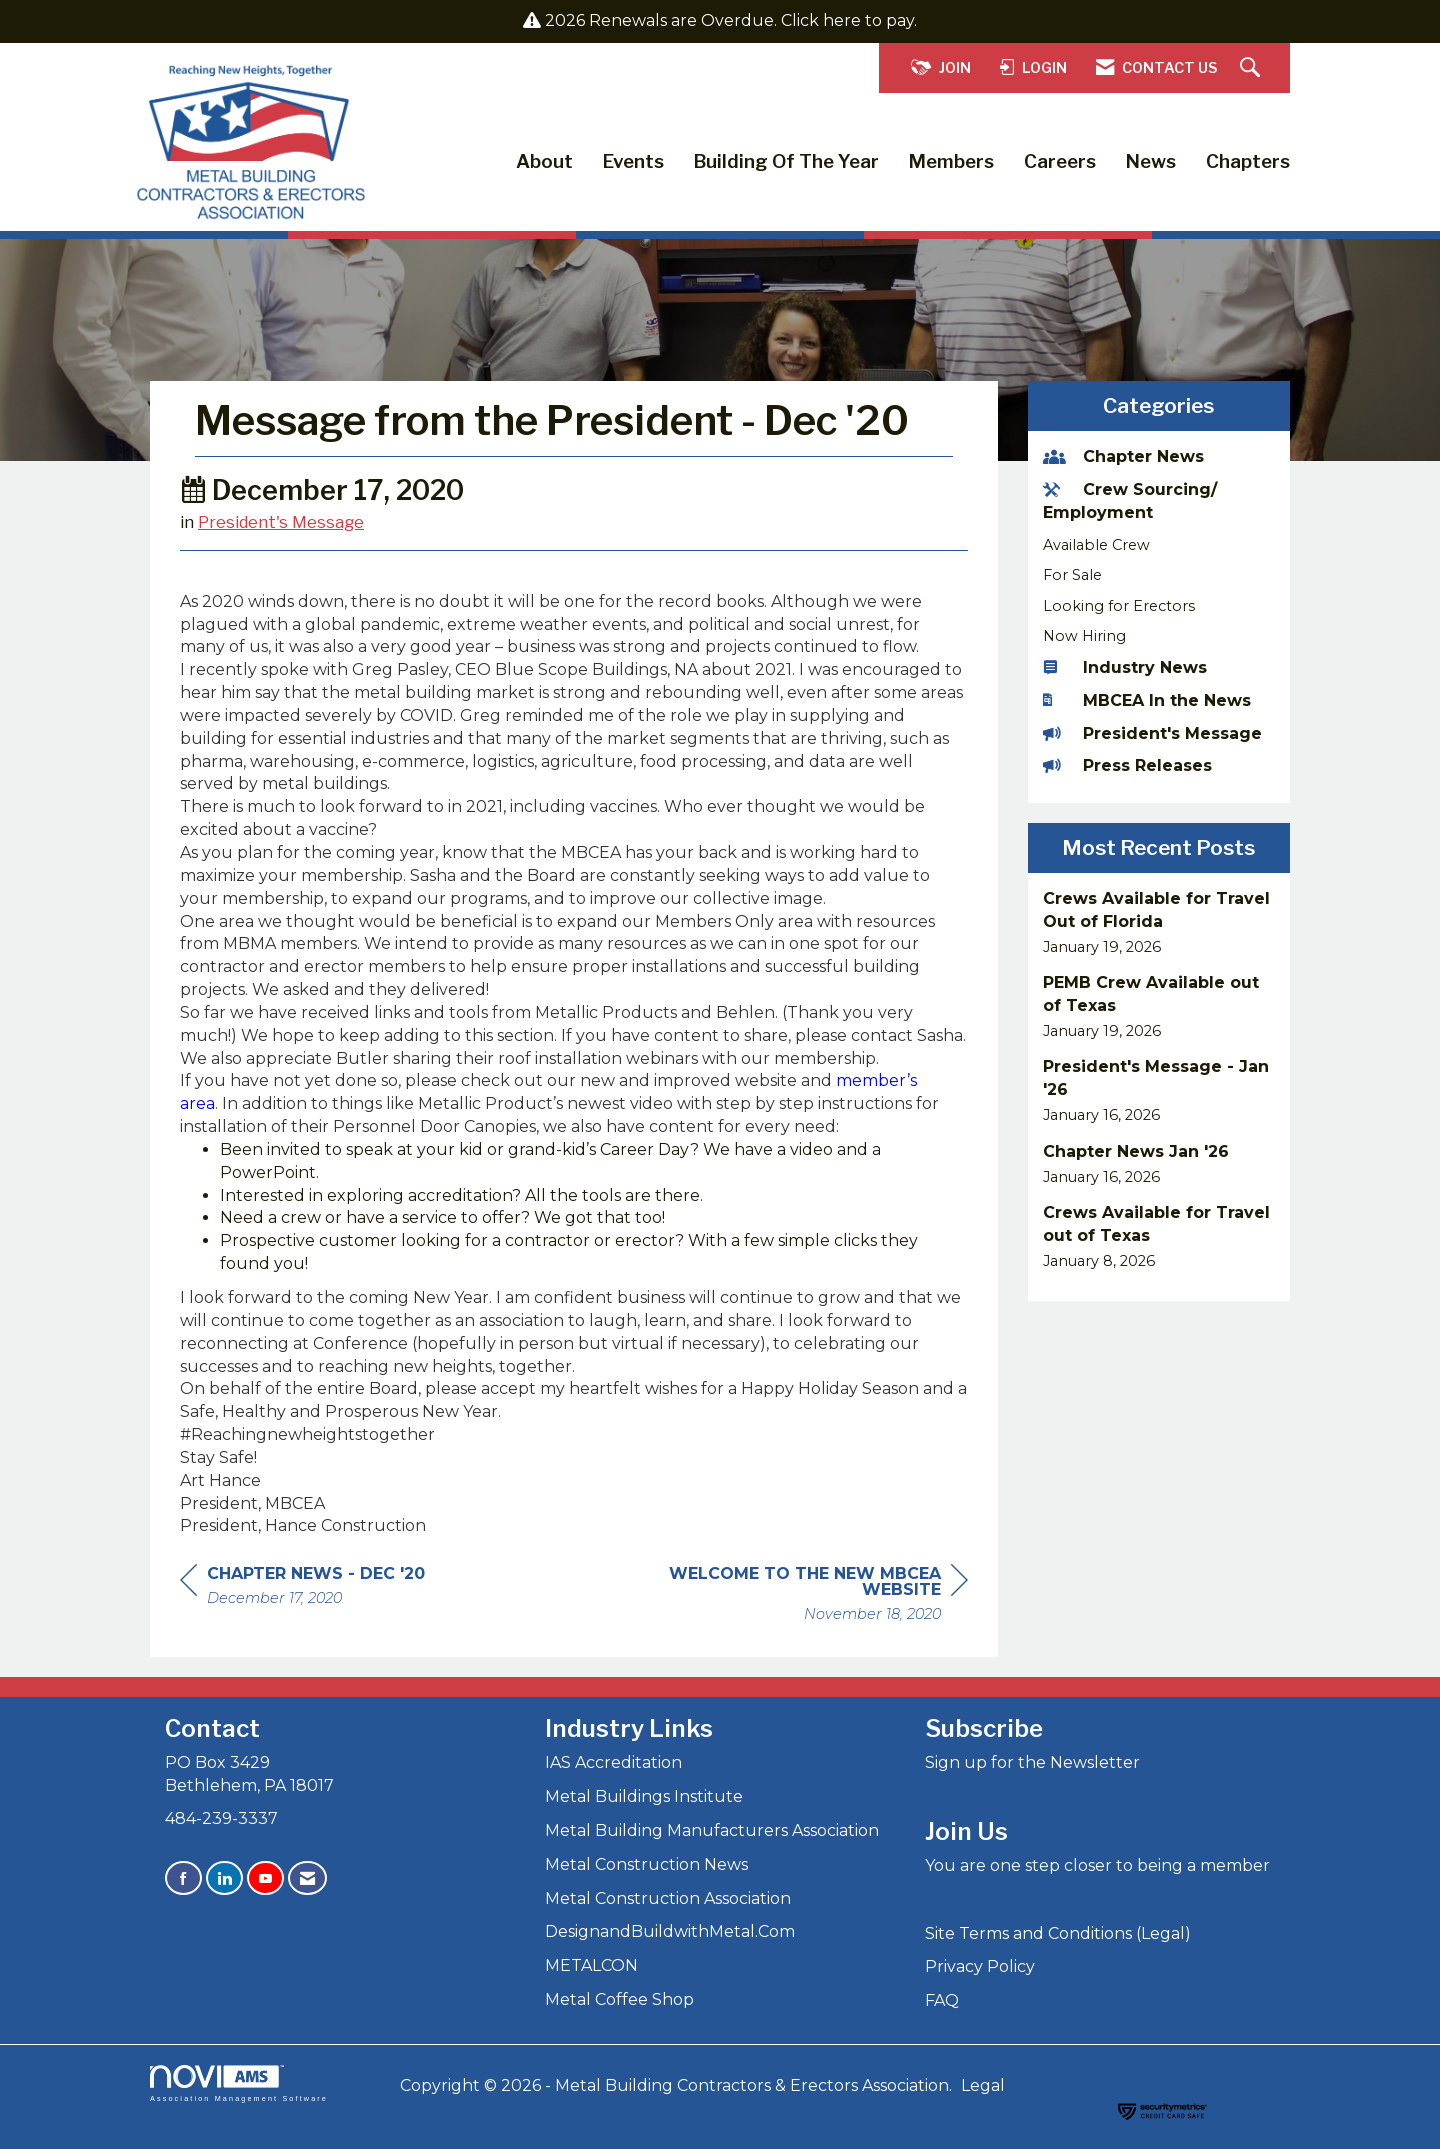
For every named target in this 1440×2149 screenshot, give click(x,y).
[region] (818, 1596)
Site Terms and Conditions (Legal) (1058, 1933)
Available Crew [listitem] (1096, 545)
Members (951, 161)
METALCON (591, 1965)
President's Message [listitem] (1152, 733)
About (544, 161)
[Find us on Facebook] (183, 1878)
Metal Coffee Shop (619, 1999)
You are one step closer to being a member (1097, 1865)
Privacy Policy (980, 1966)
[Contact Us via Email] (307, 1878)
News (1151, 161)
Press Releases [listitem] (1127, 765)
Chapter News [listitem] (1123, 456)
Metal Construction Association (668, 1898)
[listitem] (1159, 922)
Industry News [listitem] (1125, 667)
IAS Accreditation (613, 1762)
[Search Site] (1252, 68)
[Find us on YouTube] (265, 1878)
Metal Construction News (646, 1864)
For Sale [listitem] (1072, 575)
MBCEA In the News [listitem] (1147, 700)
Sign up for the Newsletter (1032, 1762)
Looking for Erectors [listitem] (1119, 606)
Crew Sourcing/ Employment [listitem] (1130, 501)
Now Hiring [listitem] (1084, 636)
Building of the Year (786, 161)
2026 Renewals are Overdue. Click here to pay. (731, 20)
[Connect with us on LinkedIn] (224, 1878)
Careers (1060, 161)
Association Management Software (239, 2083)
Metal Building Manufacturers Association (712, 1830)
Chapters (1248, 161)
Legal (983, 2085)
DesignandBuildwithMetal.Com (670, 1931)
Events (633, 161)
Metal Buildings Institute (644, 1796)
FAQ (942, 2000)
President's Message (281, 522)
